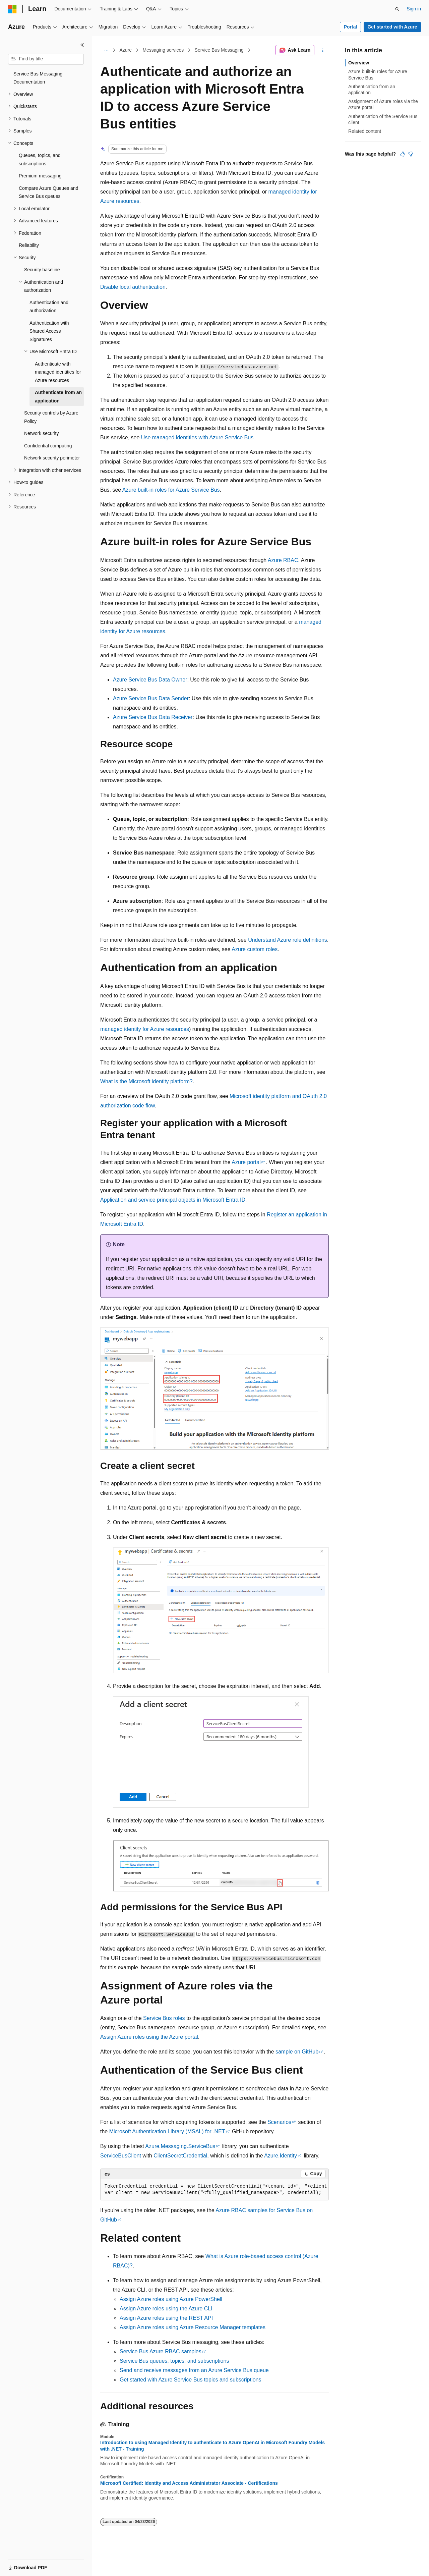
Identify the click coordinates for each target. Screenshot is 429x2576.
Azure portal (246, 1162)
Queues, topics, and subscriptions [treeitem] (40, 159)
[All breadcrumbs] (106, 50)
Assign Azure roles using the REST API (166, 2318)
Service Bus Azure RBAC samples (160, 2351)
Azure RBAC (283, 560)
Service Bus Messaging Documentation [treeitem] (37, 78)
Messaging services (163, 50)
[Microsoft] (12, 9)
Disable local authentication (133, 287)
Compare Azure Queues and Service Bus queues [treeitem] (48, 192)
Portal (350, 27)
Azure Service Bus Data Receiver (152, 717)
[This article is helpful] (403, 154)
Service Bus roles (164, 2018)
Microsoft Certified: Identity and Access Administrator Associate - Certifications (189, 2483)
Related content (364, 131)
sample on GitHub (296, 2051)
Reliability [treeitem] (29, 245)
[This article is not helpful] (411, 154)
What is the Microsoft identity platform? (146, 1081)
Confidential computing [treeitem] (48, 445)
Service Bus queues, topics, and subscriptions (174, 2361)
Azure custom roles (255, 949)
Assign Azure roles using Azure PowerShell (171, 2299)
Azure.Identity (280, 2155)
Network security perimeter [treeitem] (52, 457)
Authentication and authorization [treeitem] (48, 307)
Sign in (414, 8)
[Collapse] (82, 45)
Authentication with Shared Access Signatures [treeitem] (49, 331)
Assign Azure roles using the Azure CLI (166, 2308)
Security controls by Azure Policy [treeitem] (51, 417)
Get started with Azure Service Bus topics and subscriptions (190, 2379)
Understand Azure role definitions (287, 940)
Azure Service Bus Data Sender (151, 698)
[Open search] (397, 9)
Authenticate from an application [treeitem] (58, 396)
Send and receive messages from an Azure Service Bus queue (194, 2370)
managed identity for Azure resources (144, 1029)
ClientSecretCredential (180, 2155)
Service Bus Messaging (219, 50)
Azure (126, 50)
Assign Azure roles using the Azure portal (149, 2037)
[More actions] (323, 50)
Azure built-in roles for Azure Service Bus (171, 490)
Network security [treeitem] (41, 433)
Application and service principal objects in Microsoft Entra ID (172, 1200)
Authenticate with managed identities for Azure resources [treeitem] (58, 372)
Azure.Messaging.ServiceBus (180, 2146)
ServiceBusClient (120, 2155)
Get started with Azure (392, 27)
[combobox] (46, 59)
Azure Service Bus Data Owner (150, 679)
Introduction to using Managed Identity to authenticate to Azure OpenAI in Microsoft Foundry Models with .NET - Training (212, 2445)
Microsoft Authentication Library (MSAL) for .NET (167, 2131)
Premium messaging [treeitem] (40, 175)
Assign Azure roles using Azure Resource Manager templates (192, 2327)
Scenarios (279, 2122)
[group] (214, 2189)
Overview (358, 62)
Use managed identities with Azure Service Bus (197, 437)
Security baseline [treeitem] (42, 269)
